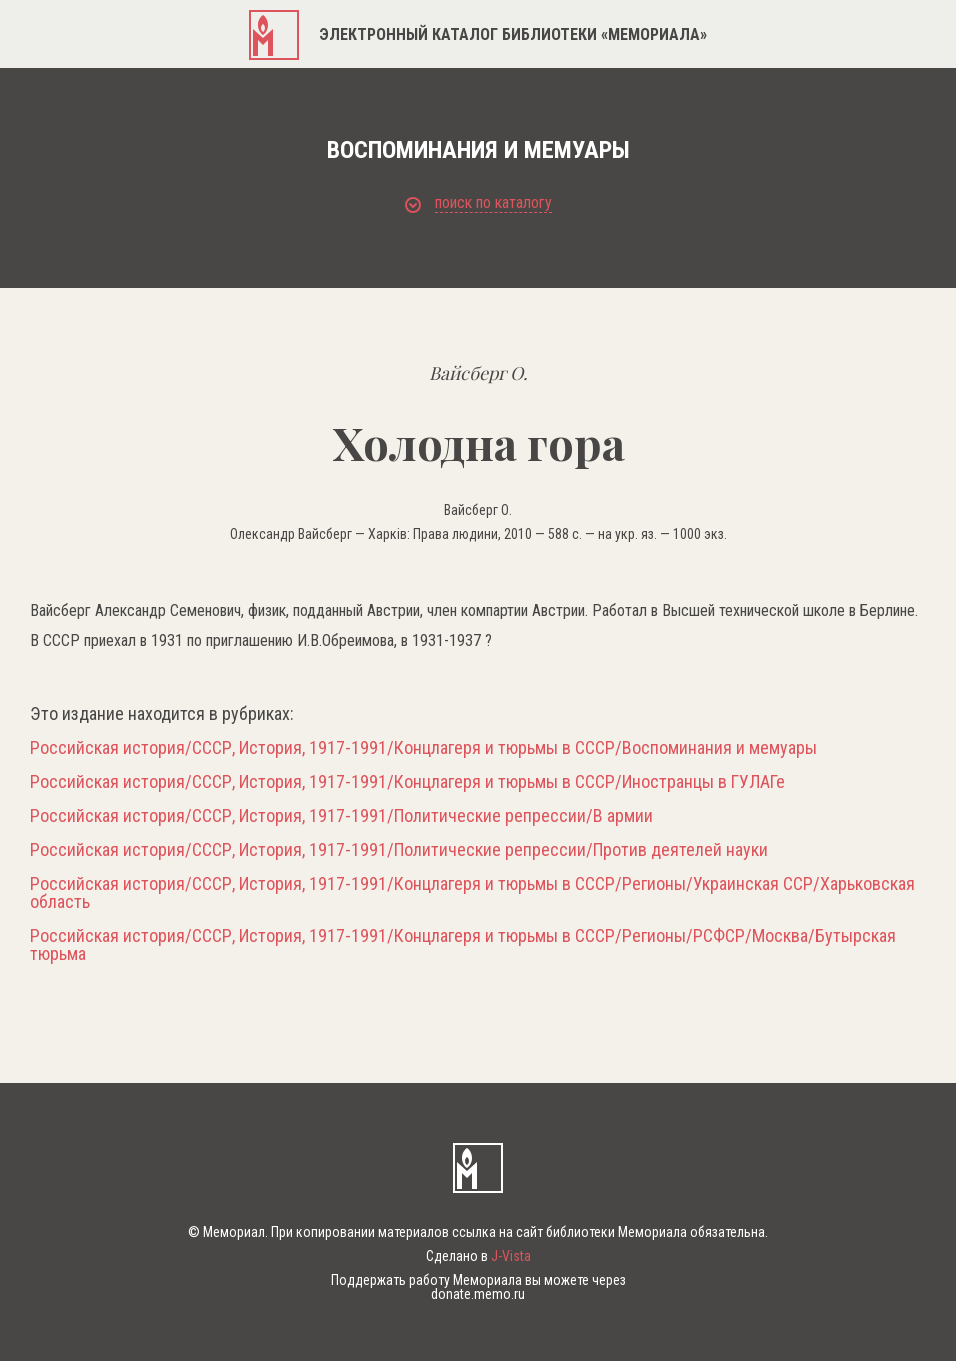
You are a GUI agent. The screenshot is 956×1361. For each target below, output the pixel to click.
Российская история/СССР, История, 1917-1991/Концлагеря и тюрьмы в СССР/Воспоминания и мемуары (423, 748)
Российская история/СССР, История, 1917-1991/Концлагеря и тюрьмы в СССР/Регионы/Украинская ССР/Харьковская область (472, 893)
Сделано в (478, 1256)
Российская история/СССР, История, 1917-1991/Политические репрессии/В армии (341, 816)
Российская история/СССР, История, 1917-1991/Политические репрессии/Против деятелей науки (399, 850)
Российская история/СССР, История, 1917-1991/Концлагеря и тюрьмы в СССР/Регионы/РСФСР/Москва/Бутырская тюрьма (463, 945)
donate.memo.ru (478, 1294)
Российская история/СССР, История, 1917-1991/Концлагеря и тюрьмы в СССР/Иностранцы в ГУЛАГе (407, 782)
